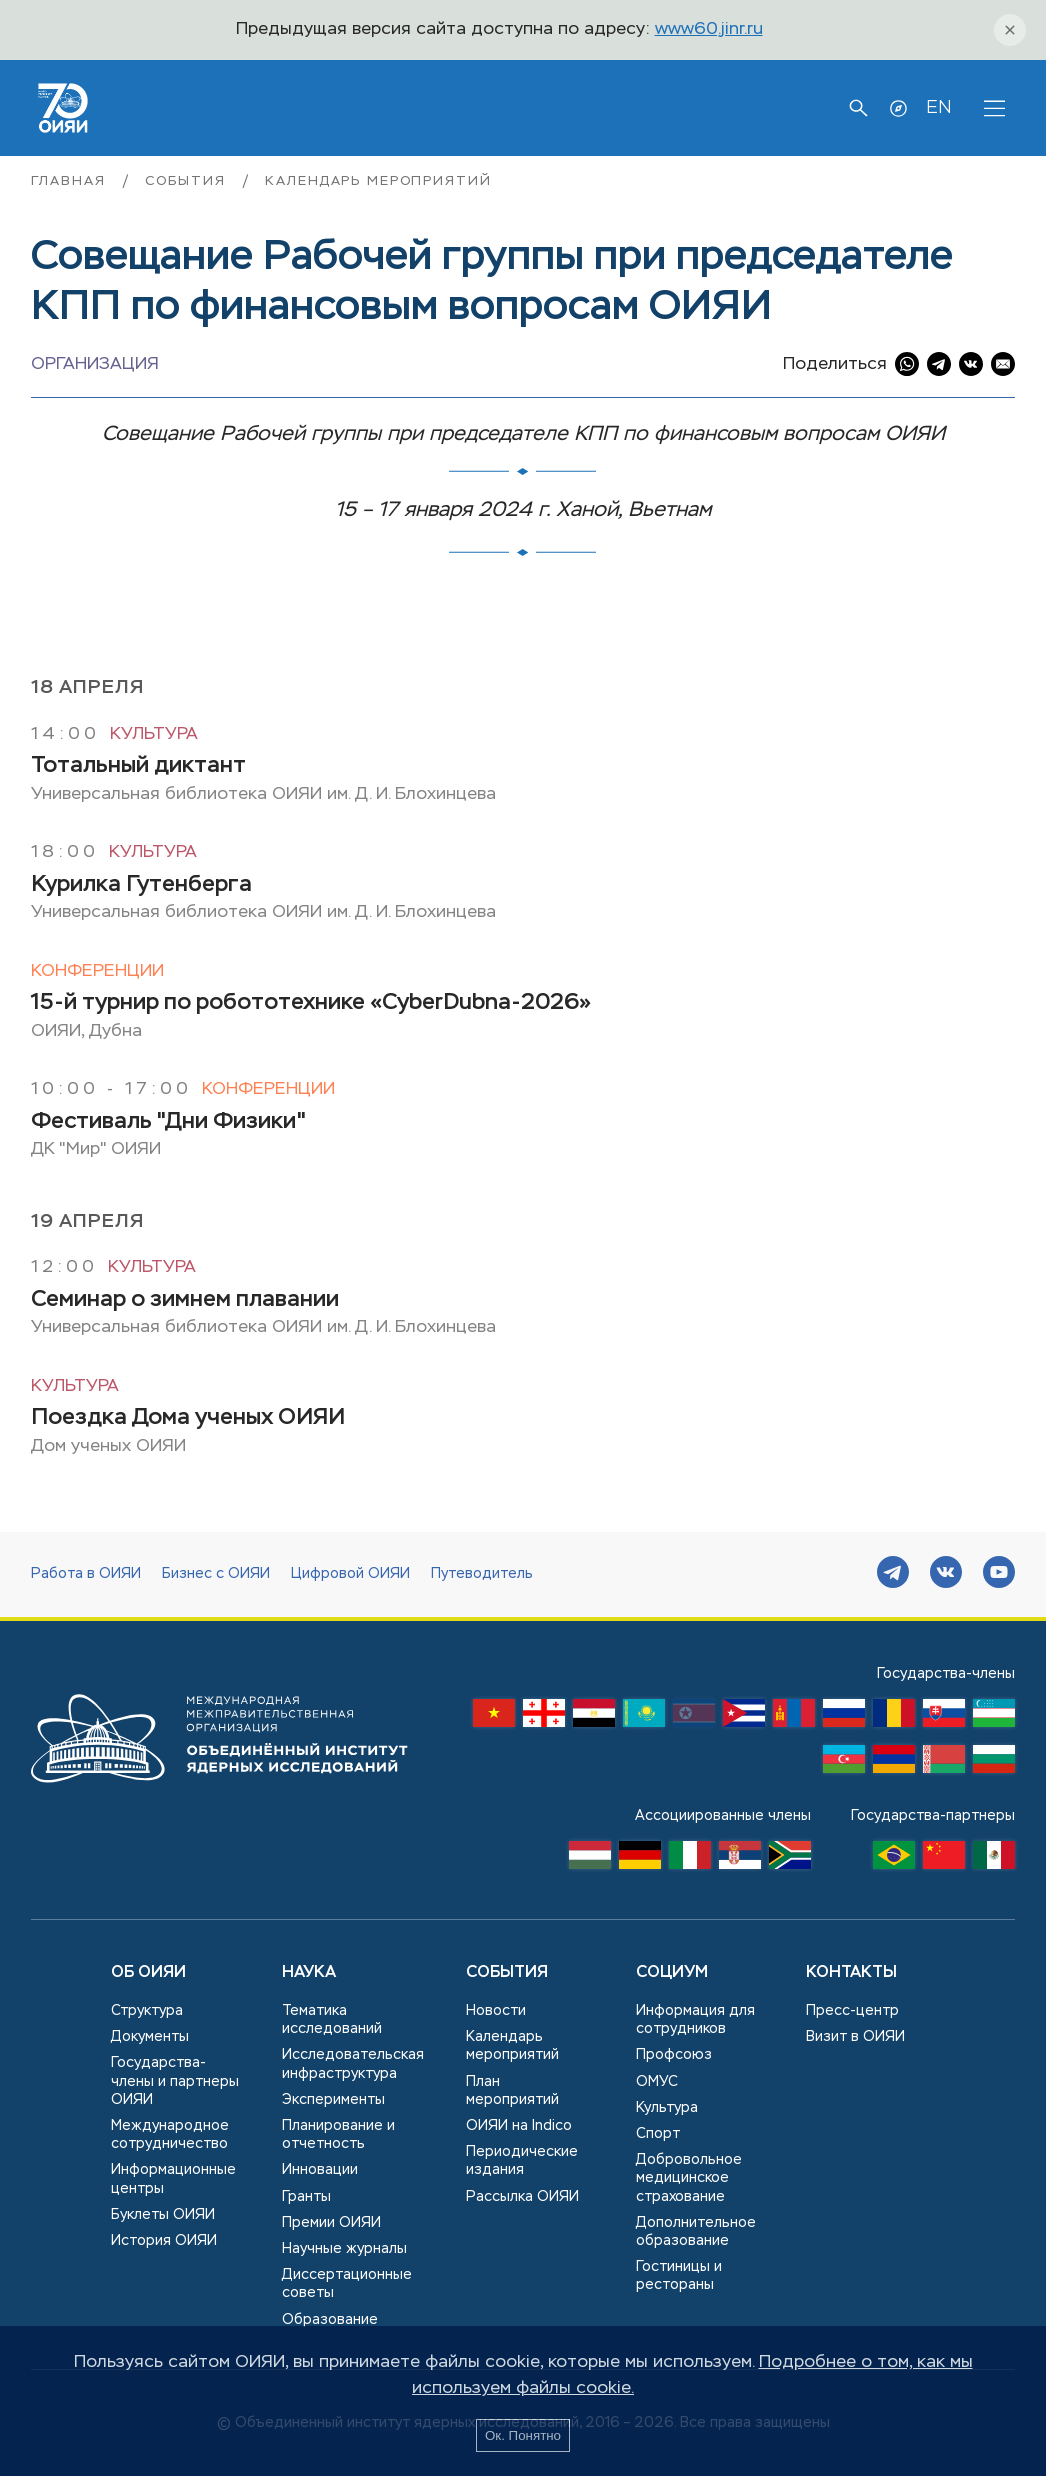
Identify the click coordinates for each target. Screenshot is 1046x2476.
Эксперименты (333, 2100)
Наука (309, 1973)
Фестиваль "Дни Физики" (168, 1122)
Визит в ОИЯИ (855, 2037)
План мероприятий (512, 2091)
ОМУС (657, 2082)
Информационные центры (173, 2179)
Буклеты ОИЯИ (163, 2215)
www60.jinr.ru (709, 29)
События (188, 181)
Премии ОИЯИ (331, 2223)
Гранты (306, 2197)
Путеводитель (482, 1574)
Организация (95, 364)
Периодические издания (522, 2161)
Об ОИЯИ (148, 1973)
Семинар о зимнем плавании (185, 1300)
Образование (330, 2320)
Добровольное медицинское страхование (689, 2178)
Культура (154, 734)
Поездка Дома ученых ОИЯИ (188, 1418)
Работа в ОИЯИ (86, 1574)
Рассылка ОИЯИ (522, 2197)
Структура (147, 2011)
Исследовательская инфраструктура (353, 2064)
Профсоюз (674, 2055)
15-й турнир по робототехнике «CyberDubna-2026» (311, 1003)
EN (938, 108)
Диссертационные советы (347, 2284)
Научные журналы (344, 2249)
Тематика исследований (332, 2020)
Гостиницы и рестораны (679, 2276)
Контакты (851, 1973)
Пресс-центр (852, 2011)
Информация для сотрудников (695, 2020)
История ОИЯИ (164, 2241)
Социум (672, 1973)
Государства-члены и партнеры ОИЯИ (175, 2081)
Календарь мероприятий (378, 181)
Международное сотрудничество (170, 2135)
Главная (71, 181)
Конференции (97, 971)
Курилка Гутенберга (141, 885)
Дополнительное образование (696, 2232)
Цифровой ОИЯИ (350, 1574)
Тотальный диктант (138, 766)
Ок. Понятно (523, 2435)
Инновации (320, 2170)
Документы (150, 2037)
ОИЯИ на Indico (519, 2126)
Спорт (658, 2134)
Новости (496, 2011)
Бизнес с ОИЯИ (216, 1574)
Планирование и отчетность (338, 2135)
